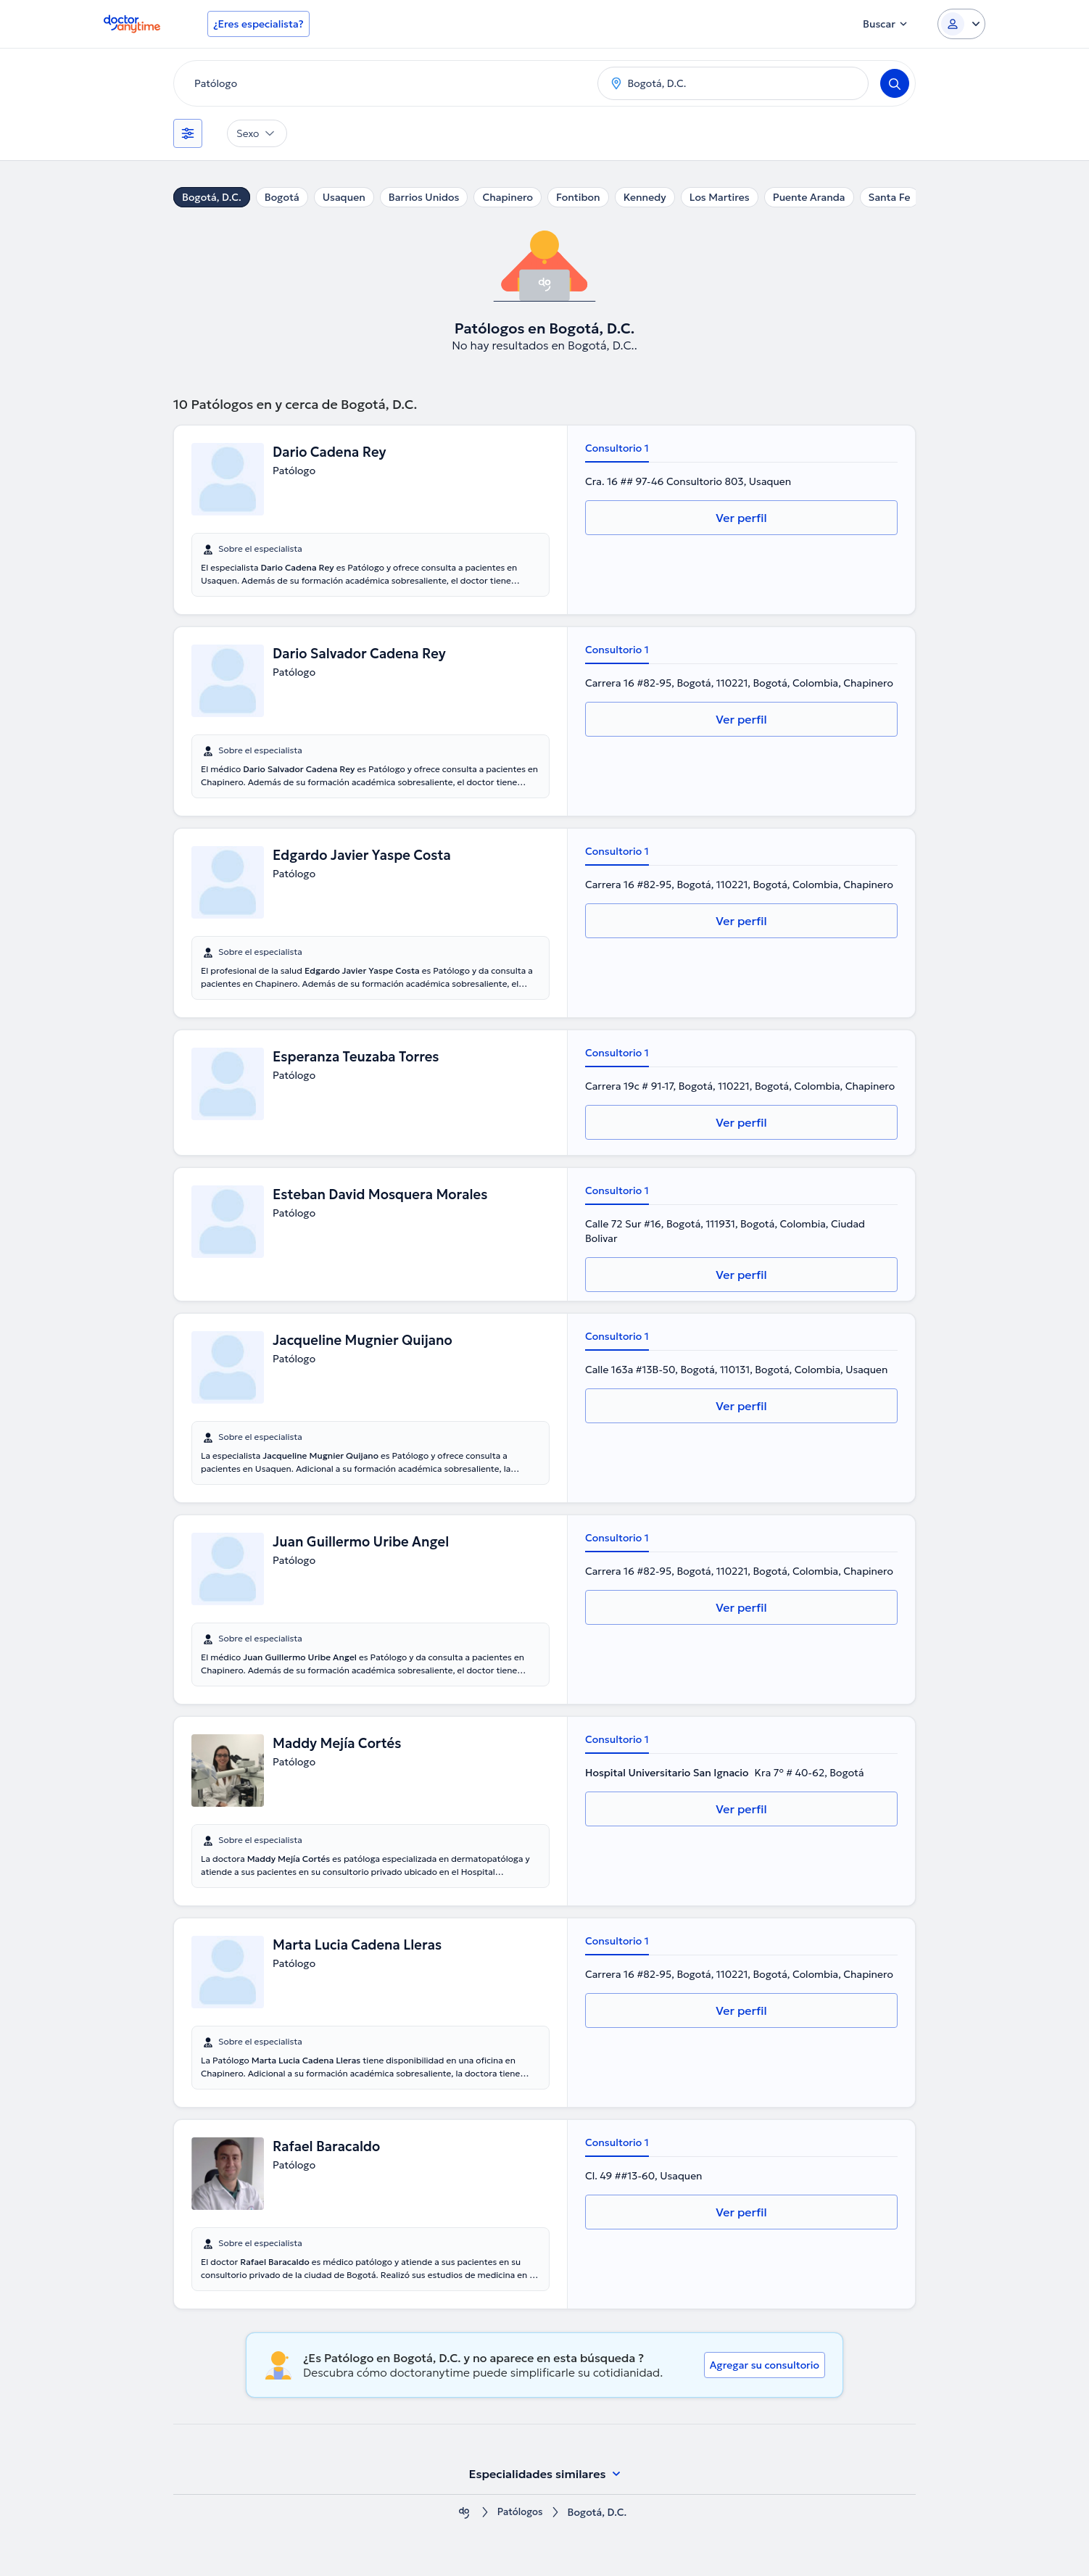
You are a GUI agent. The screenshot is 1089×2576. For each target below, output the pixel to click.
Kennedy (645, 197)
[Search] (894, 83)
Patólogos (520, 2512)
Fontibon (578, 197)
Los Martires (720, 197)
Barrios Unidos (424, 197)
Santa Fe (890, 197)
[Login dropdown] (961, 24)
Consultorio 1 (617, 448)
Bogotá (282, 197)
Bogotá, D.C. (211, 197)
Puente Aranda (809, 197)
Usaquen (344, 197)
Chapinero (507, 197)
